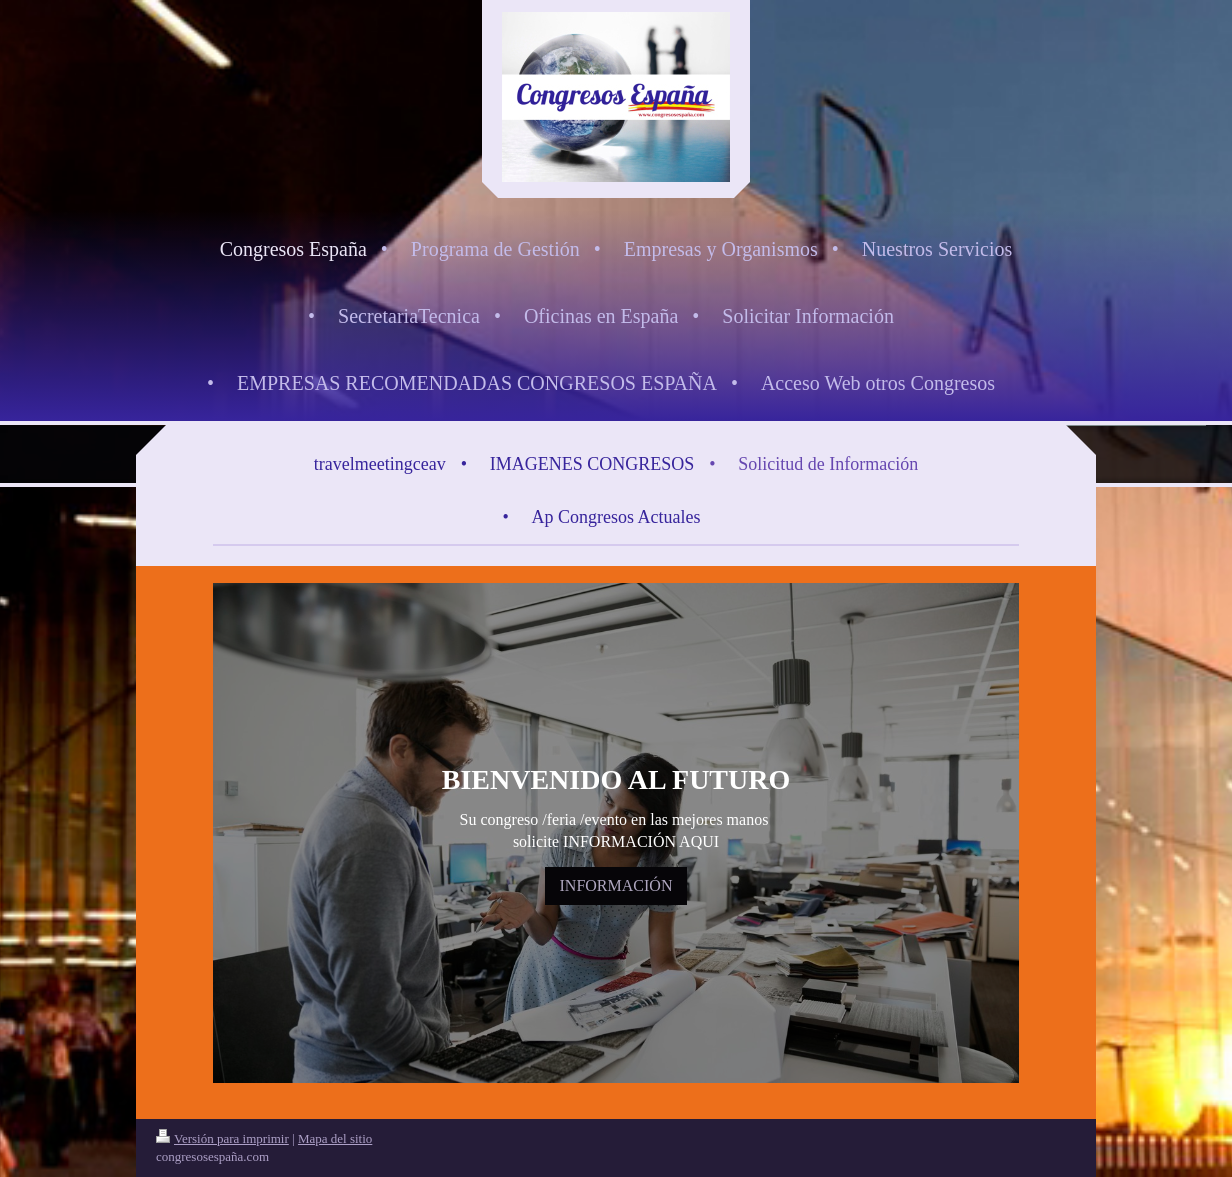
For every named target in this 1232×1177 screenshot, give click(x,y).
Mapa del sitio (335, 1138)
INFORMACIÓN (616, 885)
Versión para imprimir (222, 1138)
